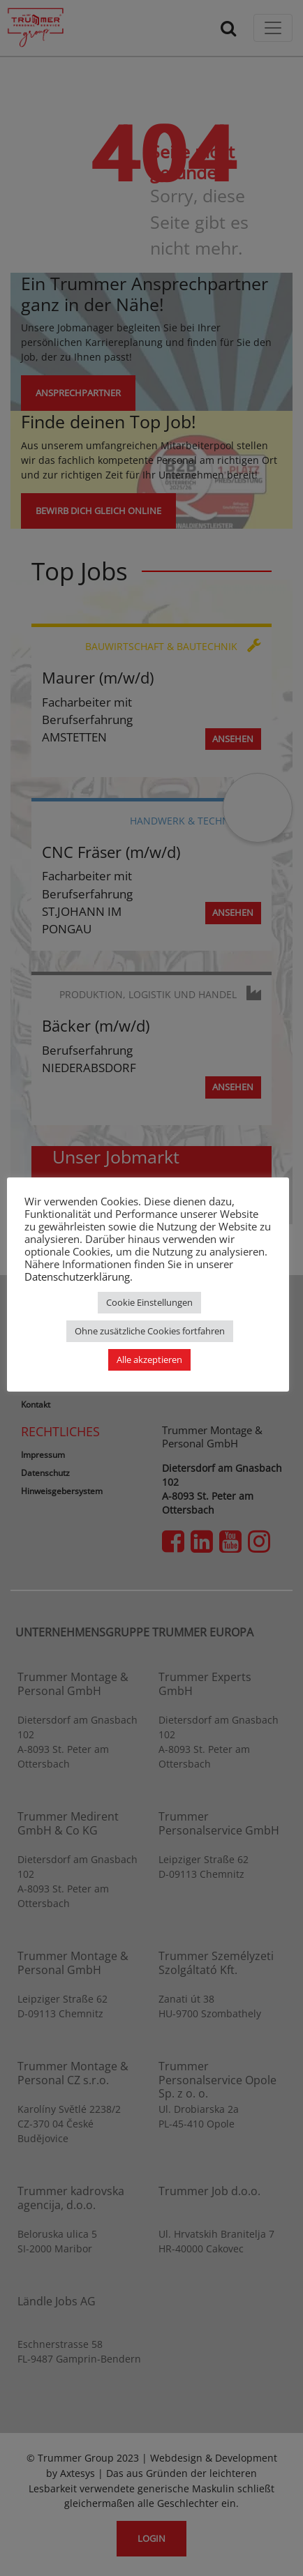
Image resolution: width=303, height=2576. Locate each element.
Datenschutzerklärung (77, 1276)
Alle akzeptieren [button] (149, 1359)
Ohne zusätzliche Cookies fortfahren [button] (150, 1331)
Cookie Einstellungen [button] (149, 1302)
